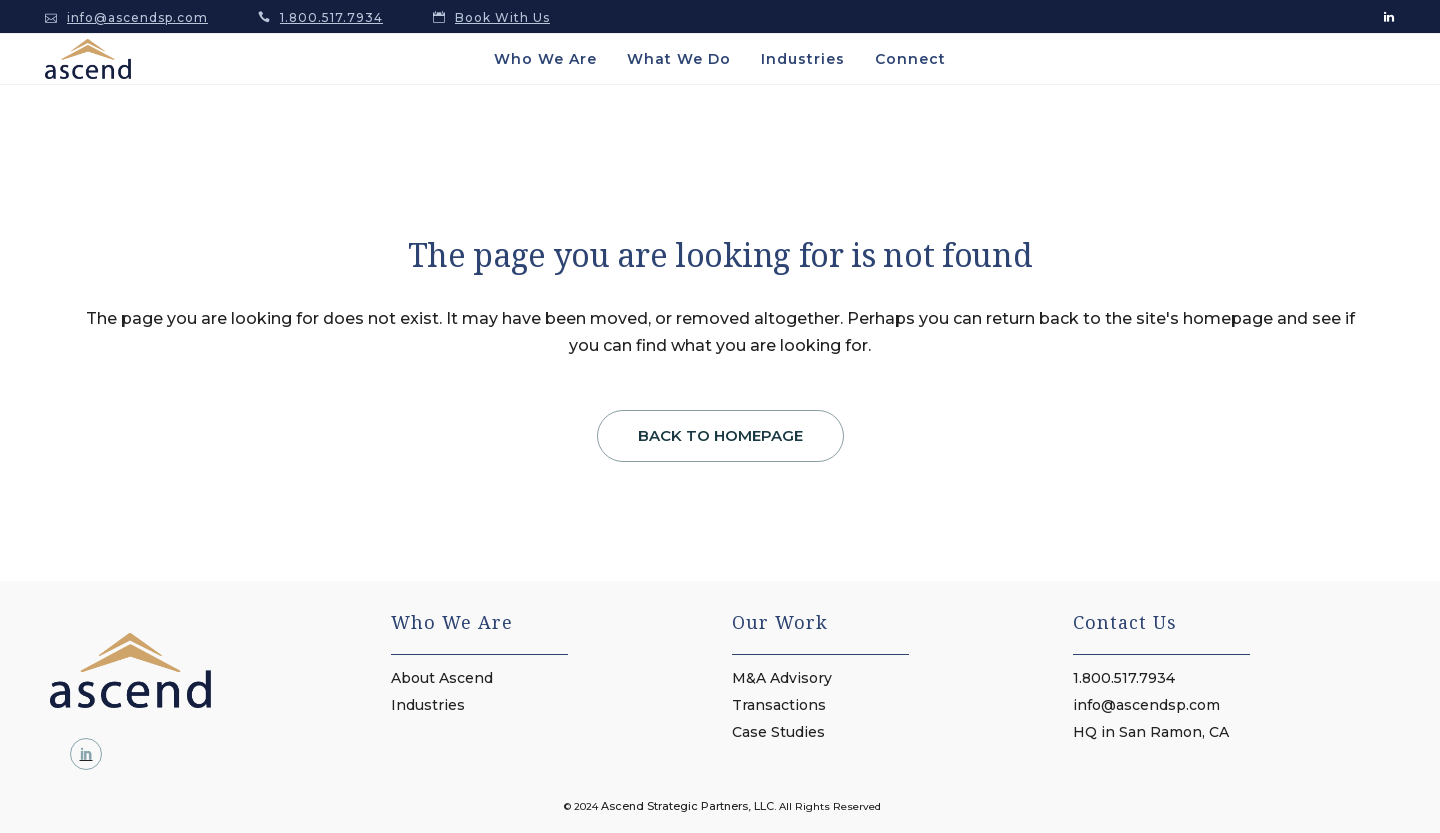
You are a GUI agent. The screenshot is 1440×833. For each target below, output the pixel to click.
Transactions (779, 705)
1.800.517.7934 (331, 17)
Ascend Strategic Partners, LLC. (688, 806)
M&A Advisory (782, 678)
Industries (428, 705)
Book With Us (502, 17)
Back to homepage (720, 435)
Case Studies (778, 732)
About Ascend (442, 678)
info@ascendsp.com (137, 17)
